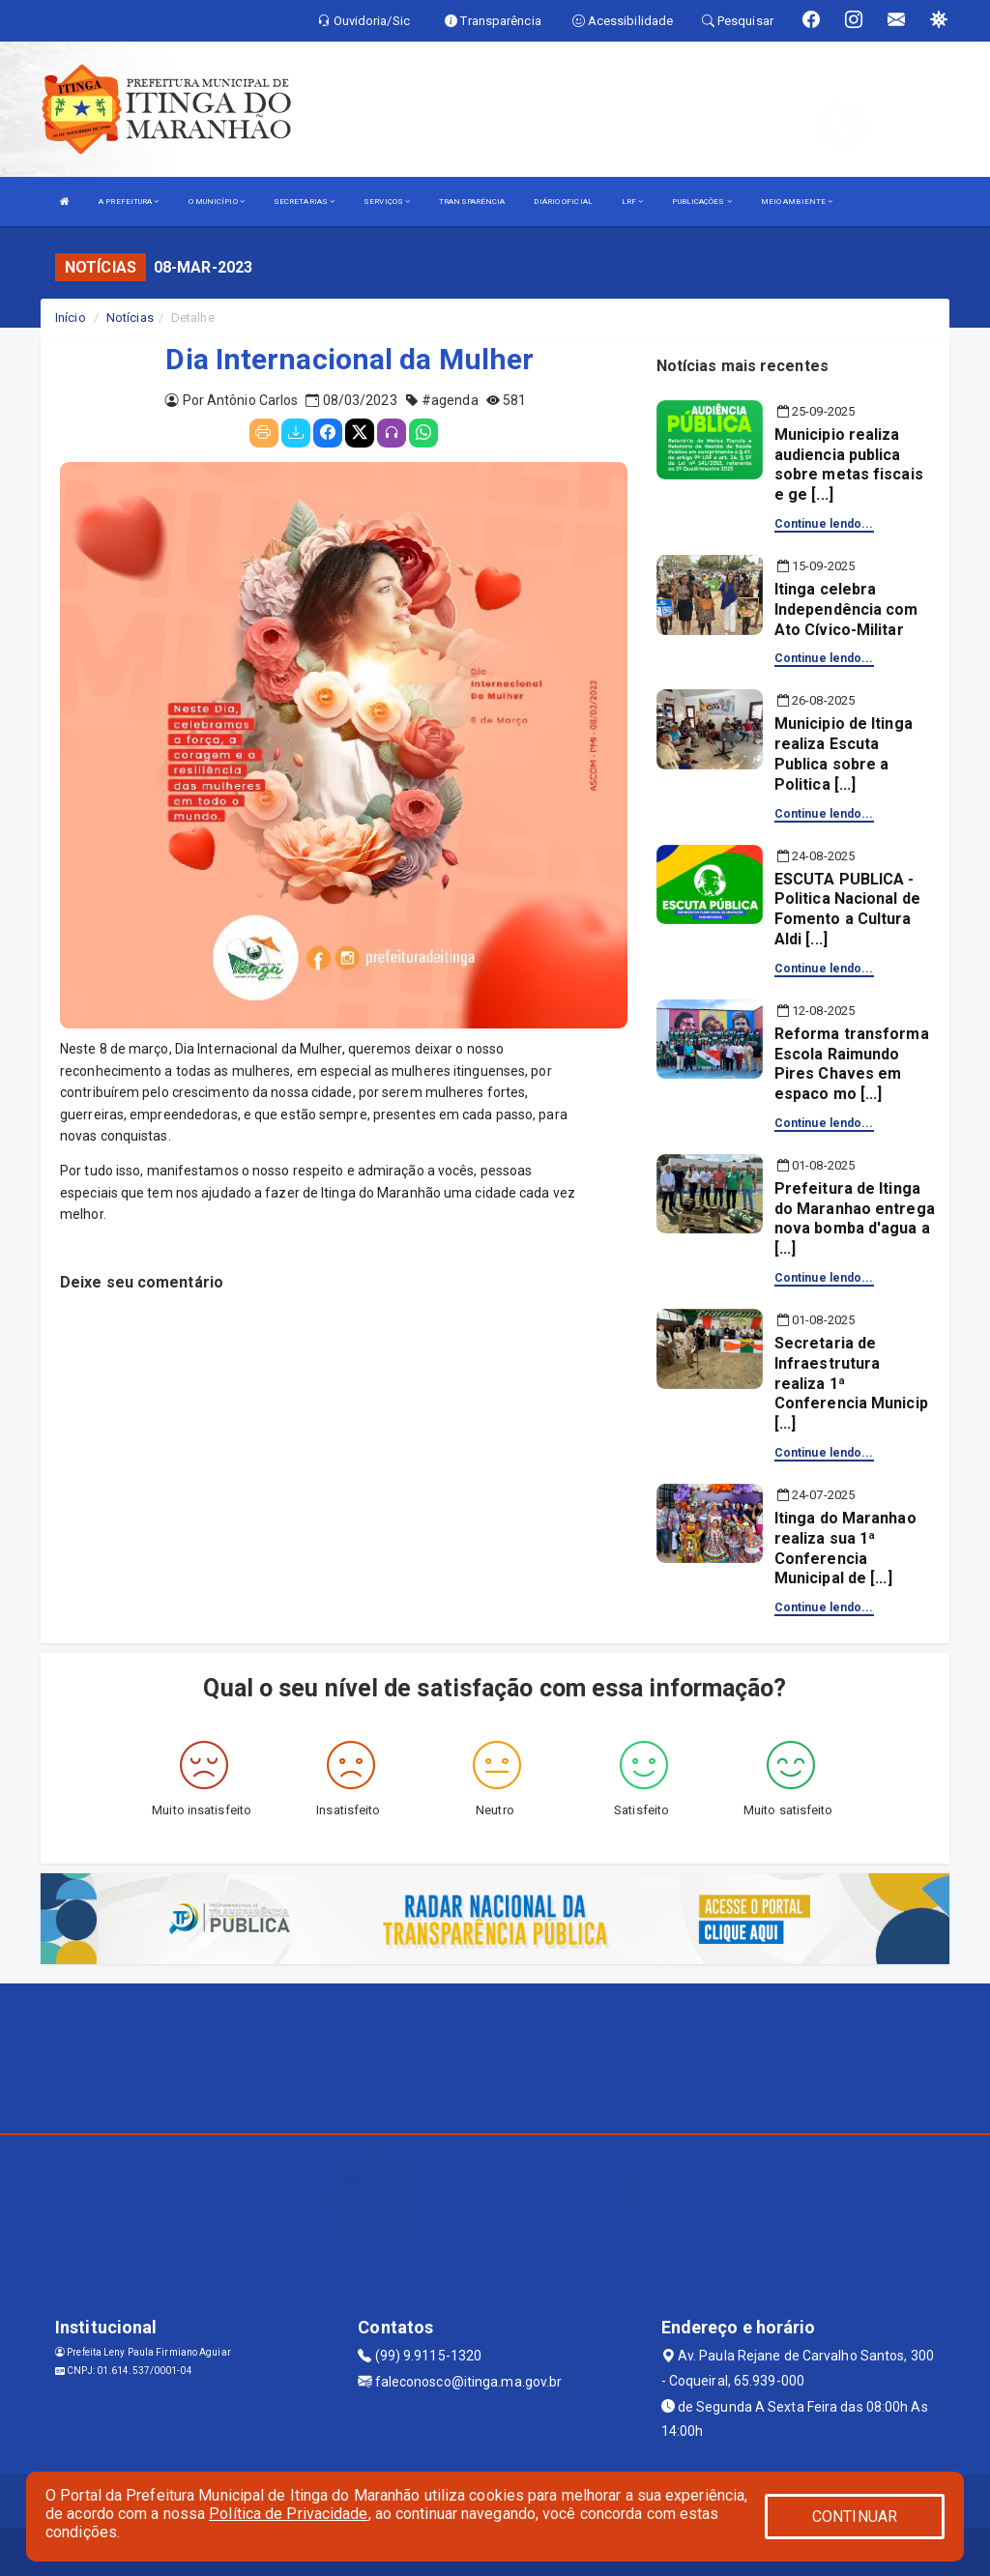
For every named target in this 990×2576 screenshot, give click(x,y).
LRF (633, 201)
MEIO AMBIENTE (797, 201)
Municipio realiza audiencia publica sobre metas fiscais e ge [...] (848, 464)
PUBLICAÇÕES (701, 201)
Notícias (130, 317)
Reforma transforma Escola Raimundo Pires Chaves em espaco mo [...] (851, 1064)
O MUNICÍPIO (217, 201)
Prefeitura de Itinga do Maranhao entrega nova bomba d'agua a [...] (854, 1218)
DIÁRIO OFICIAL (563, 201)
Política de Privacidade (288, 2513)
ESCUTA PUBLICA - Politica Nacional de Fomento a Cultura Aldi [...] (847, 909)
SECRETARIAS (304, 201)
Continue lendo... (824, 524)
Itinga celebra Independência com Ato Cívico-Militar (846, 609)
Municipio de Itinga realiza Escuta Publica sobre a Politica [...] (843, 753)
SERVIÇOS (387, 201)
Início (70, 317)
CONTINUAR (854, 2516)
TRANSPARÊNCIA (472, 201)
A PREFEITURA (129, 201)
